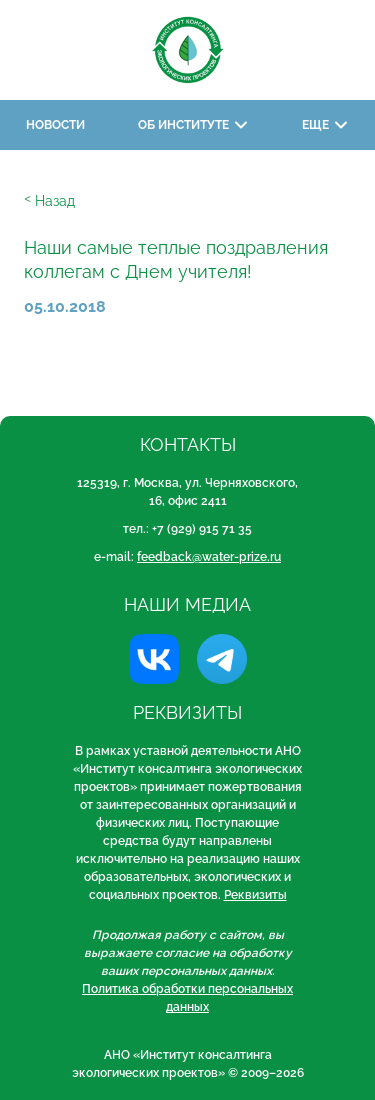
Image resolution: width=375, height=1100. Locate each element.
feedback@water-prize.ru (209, 557)
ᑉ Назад (49, 201)
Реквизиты (255, 895)
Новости (55, 125)
